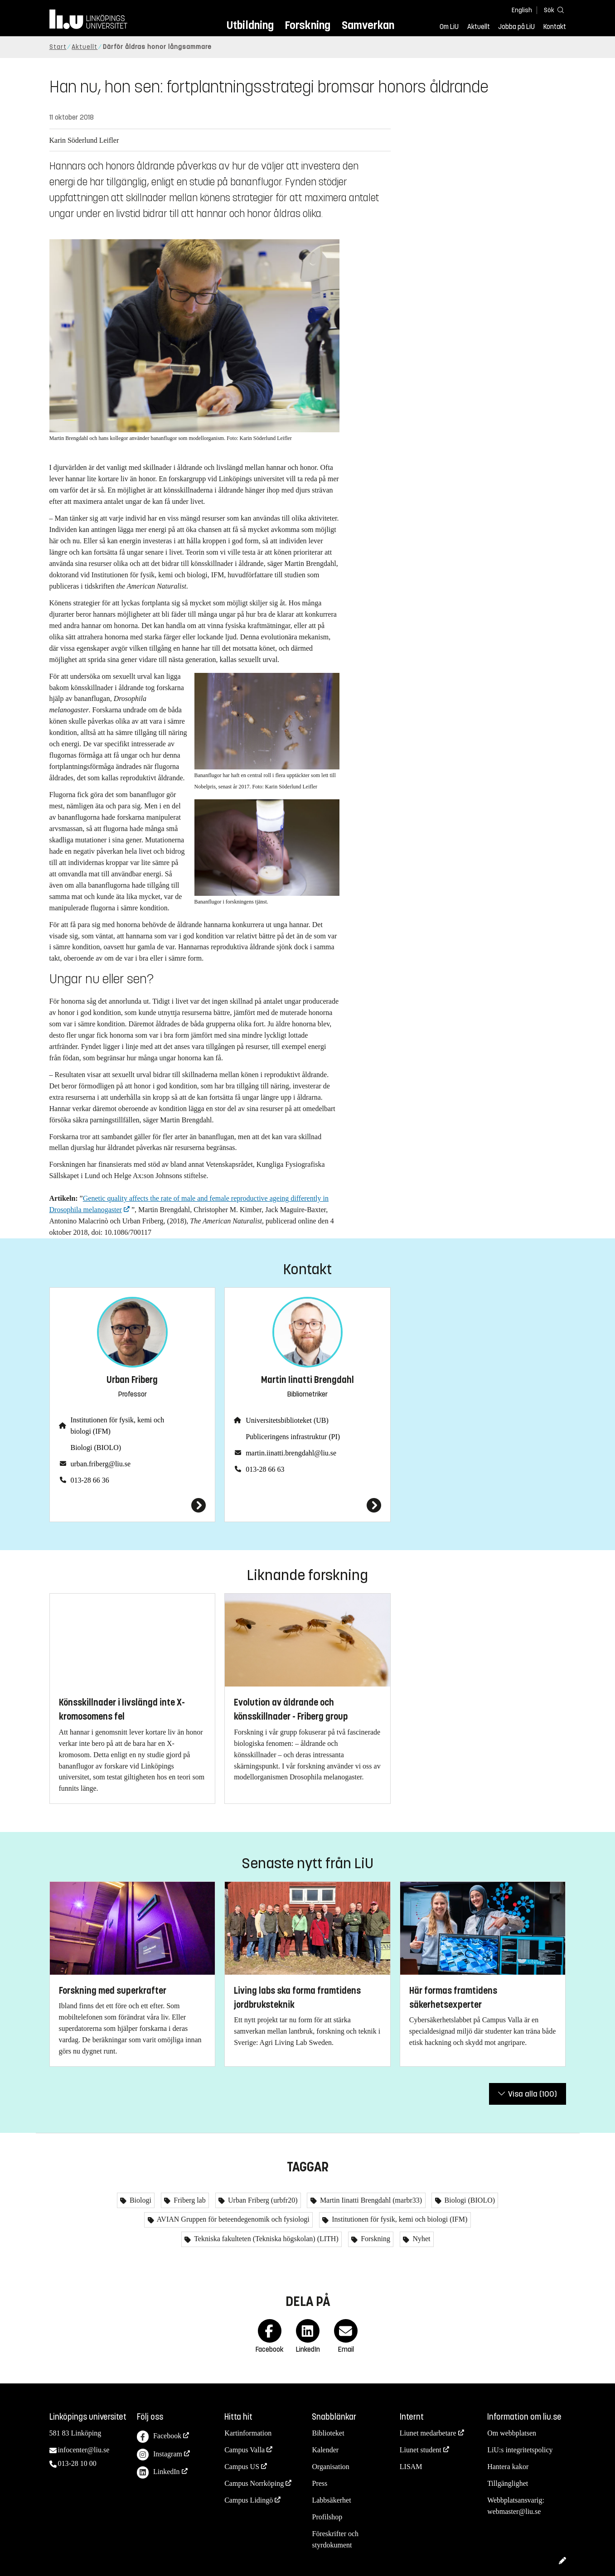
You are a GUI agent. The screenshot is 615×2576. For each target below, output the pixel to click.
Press (319, 2483)
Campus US (241, 2466)
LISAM (411, 2466)
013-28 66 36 (90, 1480)
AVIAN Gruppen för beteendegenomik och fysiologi (232, 2219)
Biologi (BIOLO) (96, 1447)
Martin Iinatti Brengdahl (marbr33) (370, 2200)
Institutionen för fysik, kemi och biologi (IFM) (118, 1425)
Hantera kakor (507, 2466)
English (522, 10)
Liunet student (420, 2450)
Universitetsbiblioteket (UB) (287, 1420)
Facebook (159, 2437)
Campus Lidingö (248, 2500)
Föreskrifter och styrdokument (335, 2539)
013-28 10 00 (77, 2463)
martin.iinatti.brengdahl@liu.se (291, 1453)
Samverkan (368, 25)
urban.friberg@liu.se (101, 1464)
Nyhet (420, 2239)
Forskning (307, 25)
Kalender (325, 2450)
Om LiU (449, 27)
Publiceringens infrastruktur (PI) (293, 1436)
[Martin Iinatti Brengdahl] (307, 1505)
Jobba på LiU (516, 27)
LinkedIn (158, 2472)
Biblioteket (328, 2433)
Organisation (330, 2466)
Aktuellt (478, 27)
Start (58, 47)
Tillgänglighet (507, 2483)
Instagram (159, 2455)
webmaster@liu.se (514, 2511)
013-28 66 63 (265, 1469)
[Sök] (552, 10)
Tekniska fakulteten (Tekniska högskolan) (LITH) (265, 2239)
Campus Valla (244, 2450)
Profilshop (327, 2517)
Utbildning (250, 25)
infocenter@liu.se (84, 2450)
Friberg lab (188, 2200)
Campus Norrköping (254, 2483)
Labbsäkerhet (331, 2500)
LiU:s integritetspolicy (519, 2450)
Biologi (139, 2200)
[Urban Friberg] (132, 1505)
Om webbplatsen (511, 2433)
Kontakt (554, 27)
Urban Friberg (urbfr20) (261, 2200)
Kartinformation (247, 2433)
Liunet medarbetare (428, 2433)
